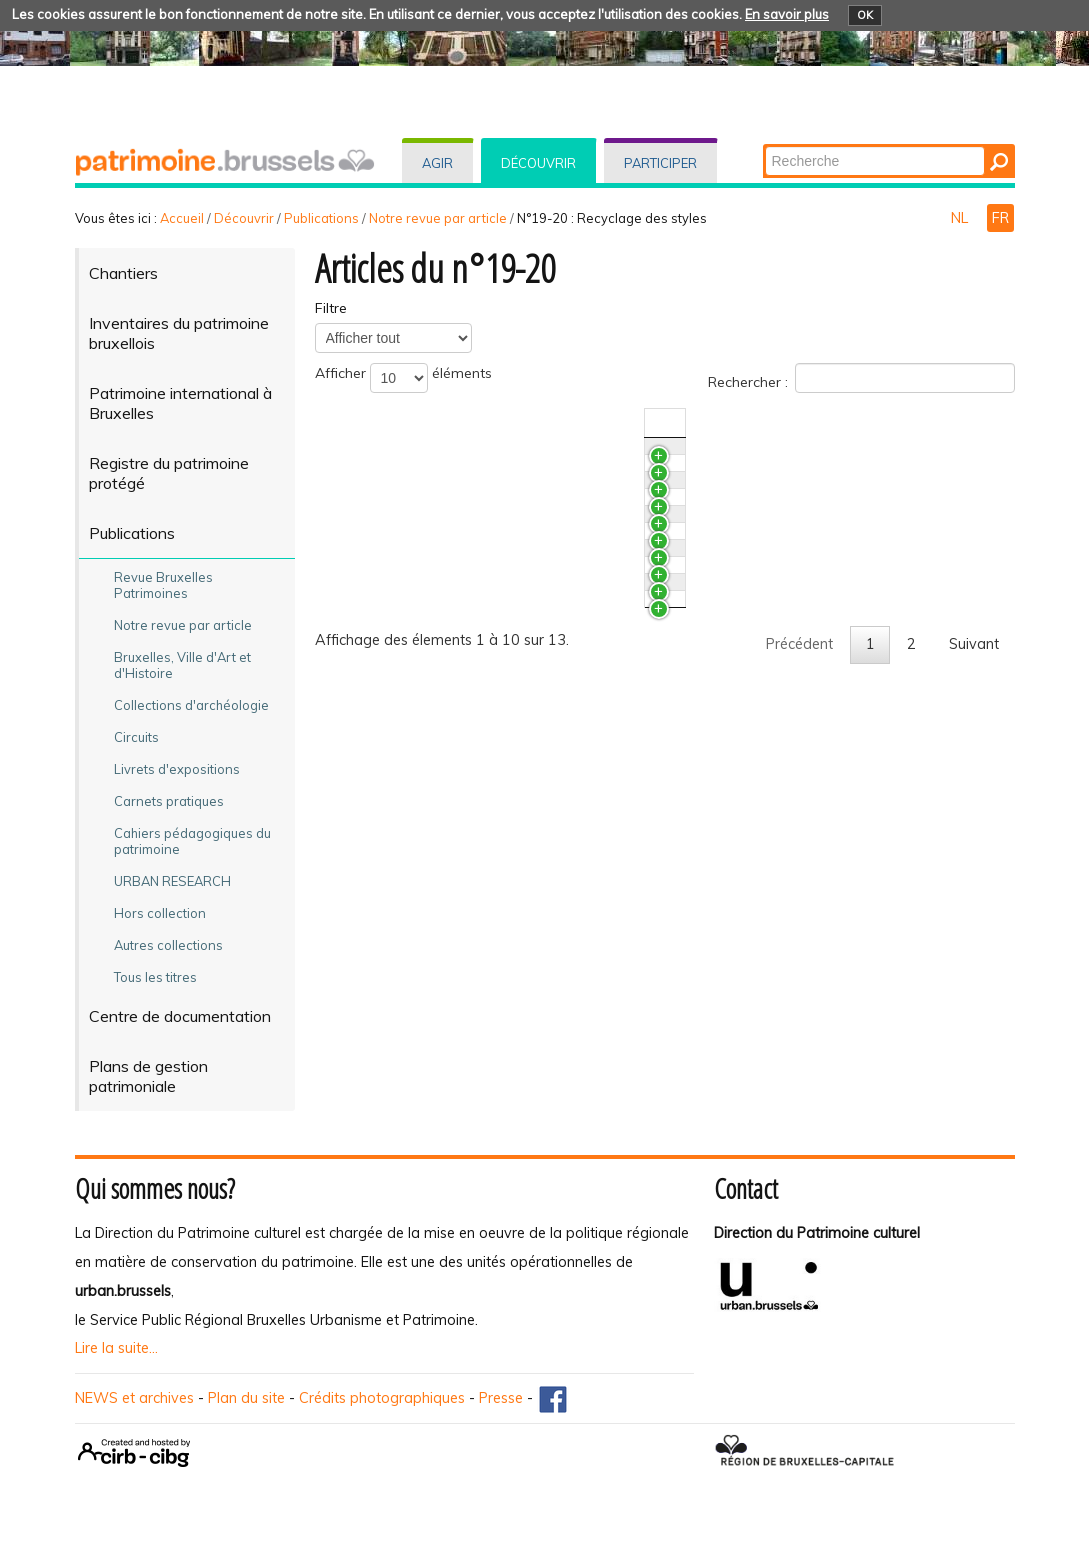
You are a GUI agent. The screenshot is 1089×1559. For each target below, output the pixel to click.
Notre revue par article (438, 218)
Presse (501, 1398)
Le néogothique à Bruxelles (440, 852)
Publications (321, 218)
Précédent (799, 1024)
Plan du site (246, 1398)
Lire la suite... (116, 1348)
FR (1000, 218)
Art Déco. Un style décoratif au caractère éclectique (522, 684)
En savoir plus (787, 14)
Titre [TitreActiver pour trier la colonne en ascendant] (366, 423)
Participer (660, 163)
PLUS (368, 456)
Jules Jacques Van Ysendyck (443, 778)
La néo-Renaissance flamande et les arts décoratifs (522, 815)
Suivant (974, 1024)
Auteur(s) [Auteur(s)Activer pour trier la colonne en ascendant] (921, 423)
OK (865, 15)
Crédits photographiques (382, 1398)
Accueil (182, 218)
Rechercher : (861, 378)
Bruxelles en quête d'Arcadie (445, 627)
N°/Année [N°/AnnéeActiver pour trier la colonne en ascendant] (827, 423)
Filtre (331, 308)
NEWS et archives (134, 1398)
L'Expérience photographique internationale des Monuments (550, 513)
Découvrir (538, 163)
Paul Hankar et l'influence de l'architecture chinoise (517, 741)
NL (961, 218)
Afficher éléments (403, 378)
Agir (437, 163)
